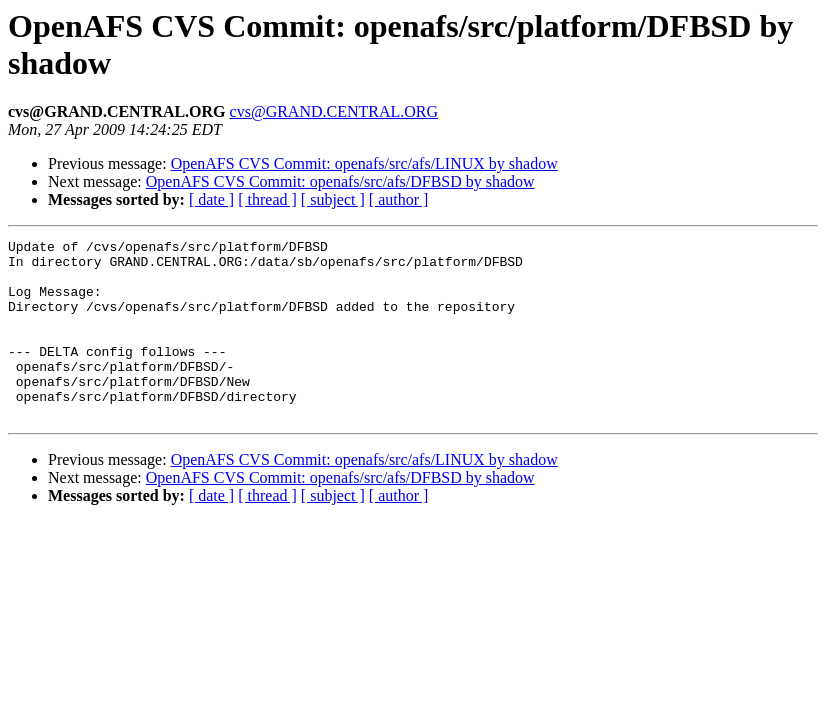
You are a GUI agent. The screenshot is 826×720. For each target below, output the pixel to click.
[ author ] (399, 199)
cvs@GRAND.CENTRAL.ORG (334, 111)
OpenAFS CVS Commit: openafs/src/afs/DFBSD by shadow (340, 181)
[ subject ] (333, 199)
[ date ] (211, 199)
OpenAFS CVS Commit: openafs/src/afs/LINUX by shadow (364, 163)
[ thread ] (267, 199)
